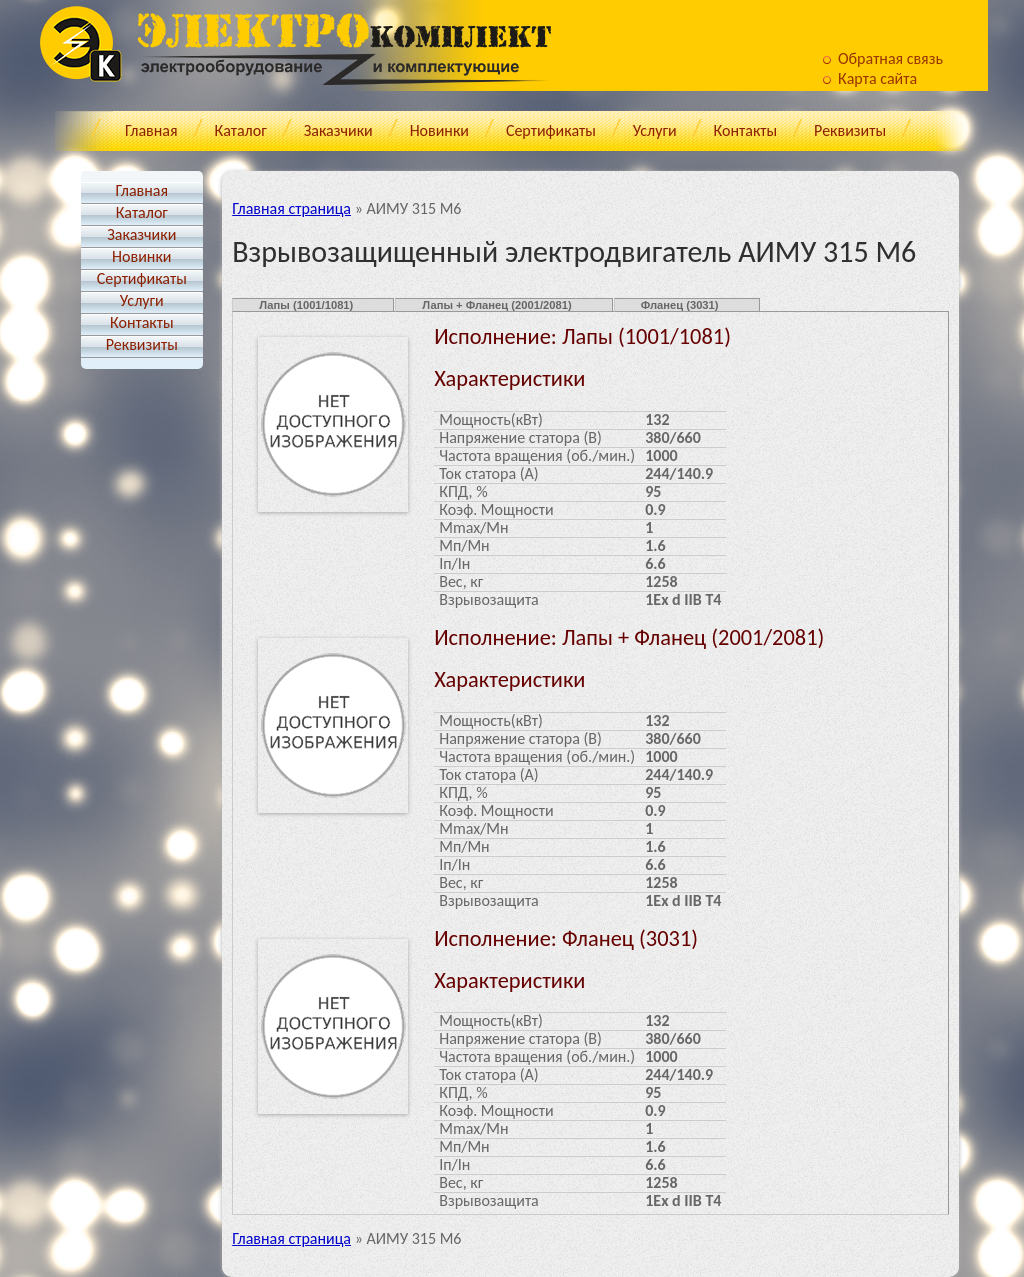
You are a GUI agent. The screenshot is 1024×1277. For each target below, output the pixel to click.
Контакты (746, 130)
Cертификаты (551, 130)
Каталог (241, 130)
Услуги (655, 130)
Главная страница (291, 208)
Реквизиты (850, 130)
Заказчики (338, 130)
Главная (151, 130)
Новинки (439, 130)
